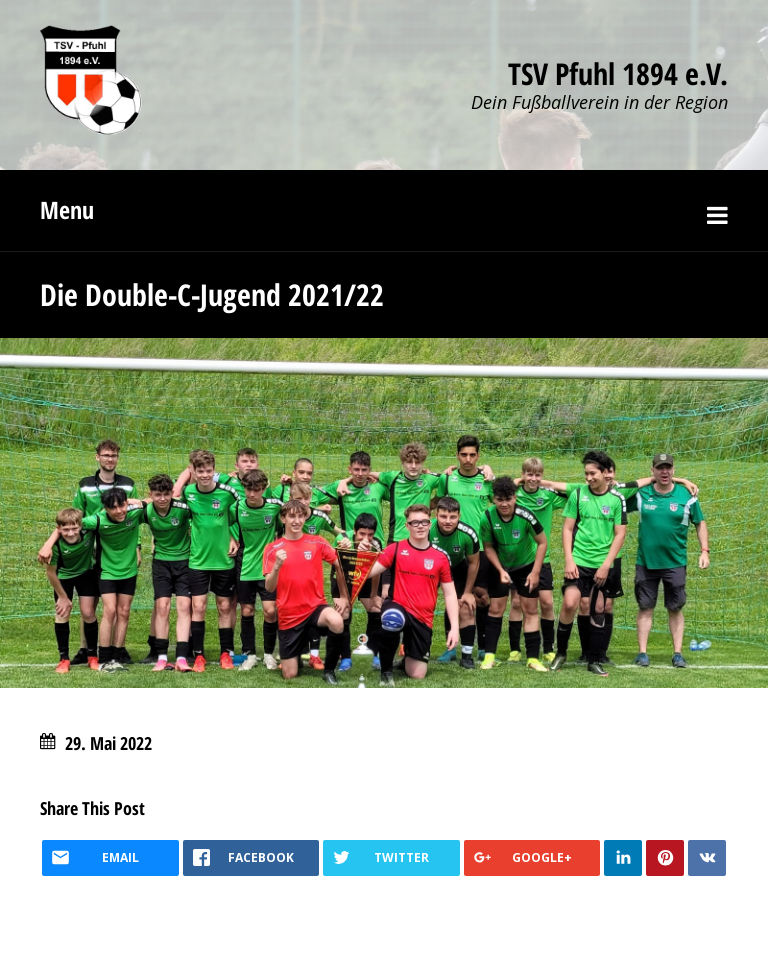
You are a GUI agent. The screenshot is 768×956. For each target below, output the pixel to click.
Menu (67, 209)
